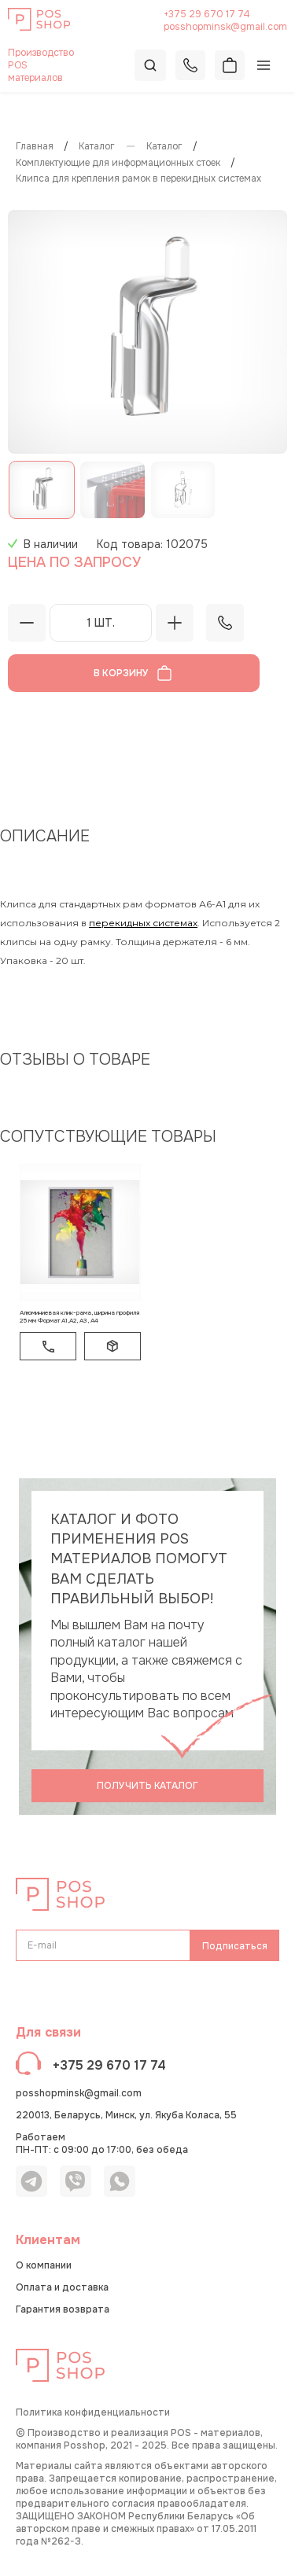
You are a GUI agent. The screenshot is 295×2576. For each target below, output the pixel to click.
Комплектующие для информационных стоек (118, 163)
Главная (34, 147)
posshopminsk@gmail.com (225, 26)
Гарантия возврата (62, 2309)
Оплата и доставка (62, 2287)
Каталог (97, 147)
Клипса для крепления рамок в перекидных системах (138, 179)
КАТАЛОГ (164, 147)
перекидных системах (143, 923)
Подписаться (234, 1946)
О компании (44, 2265)
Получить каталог (147, 1785)
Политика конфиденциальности (93, 2412)
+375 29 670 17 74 (207, 14)
